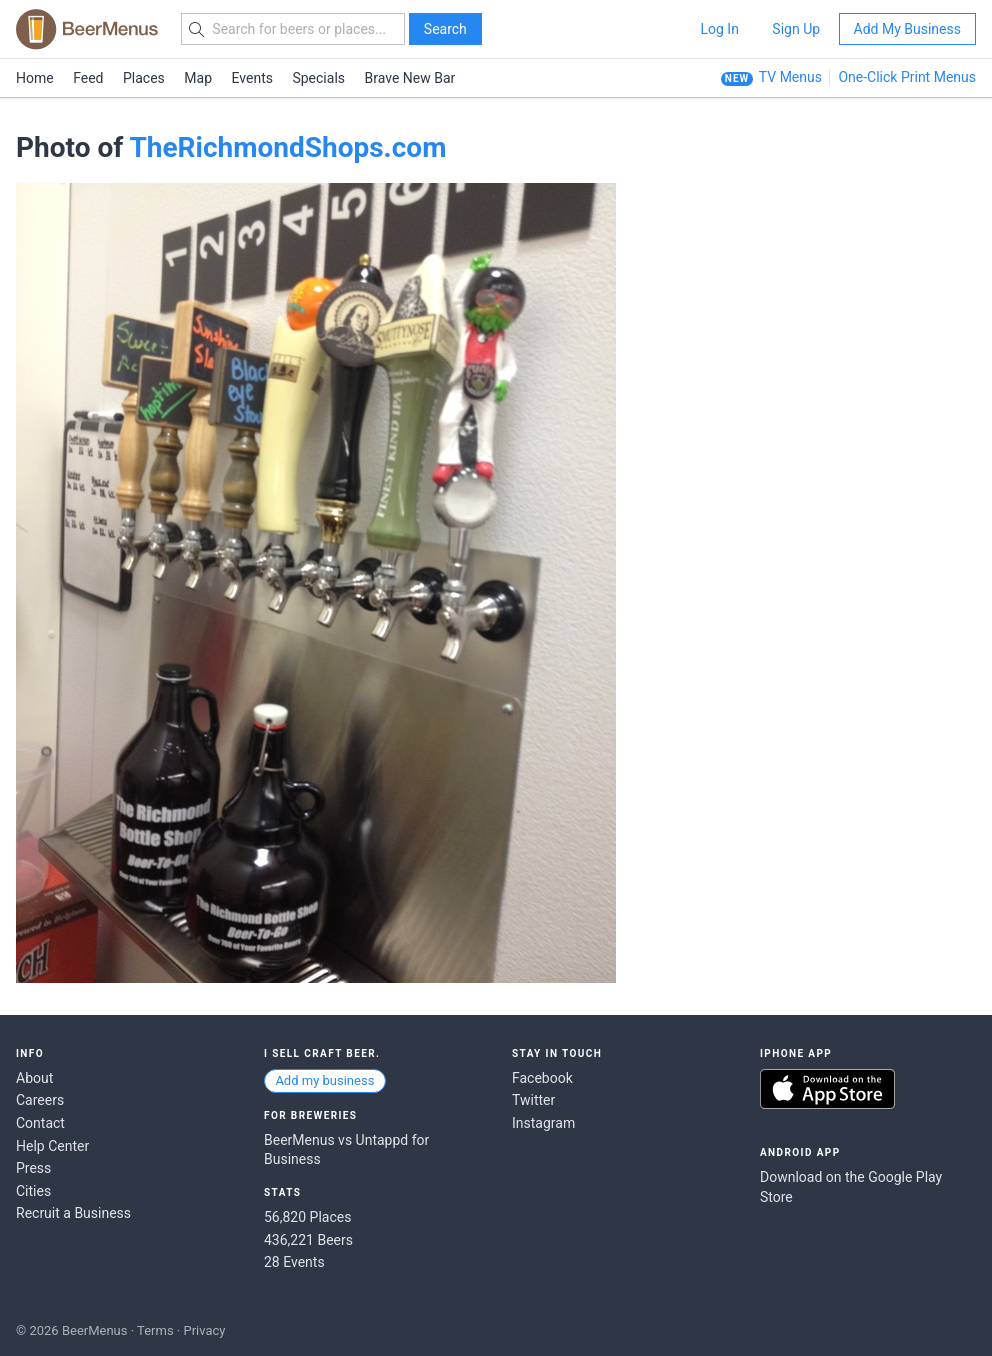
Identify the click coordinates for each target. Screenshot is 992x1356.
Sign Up (796, 29)
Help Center (52, 1146)
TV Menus (790, 77)
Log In (719, 29)
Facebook (542, 1078)
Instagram (543, 1123)
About (34, 1078)
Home (35, 78)
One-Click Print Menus (907, 77)
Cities (33, 1191)
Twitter (533, 1100)
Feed (88, 78)
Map (198, 78)
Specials (318, 78)
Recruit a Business (73, 1213)
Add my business (324, 1080)
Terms (155, 1330)
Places (144, 78)
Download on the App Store (827, 1089)
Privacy (204, 1330)
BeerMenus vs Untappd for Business (346, 1150)
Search (445, 29)
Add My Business (907, 29)
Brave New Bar (410, 78)
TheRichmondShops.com (287, 147)
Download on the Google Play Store (851, 1187)
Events (252, 78)
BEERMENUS (87, 29)
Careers (40, 1100)
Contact (40, 1123)
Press (33, 1168)
